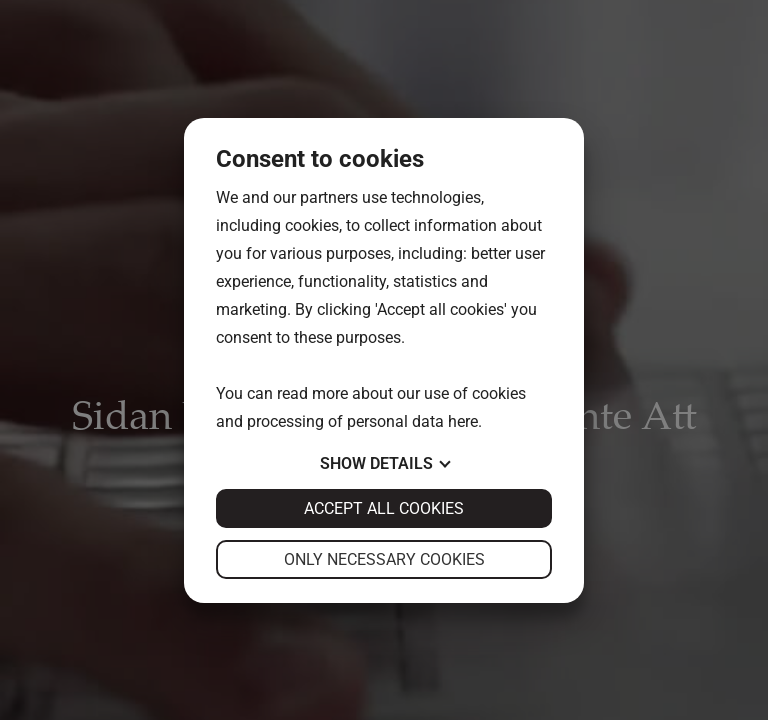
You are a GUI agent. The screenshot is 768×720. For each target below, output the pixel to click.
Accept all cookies (384, 508)
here (463, 421)
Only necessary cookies (384, 559)
